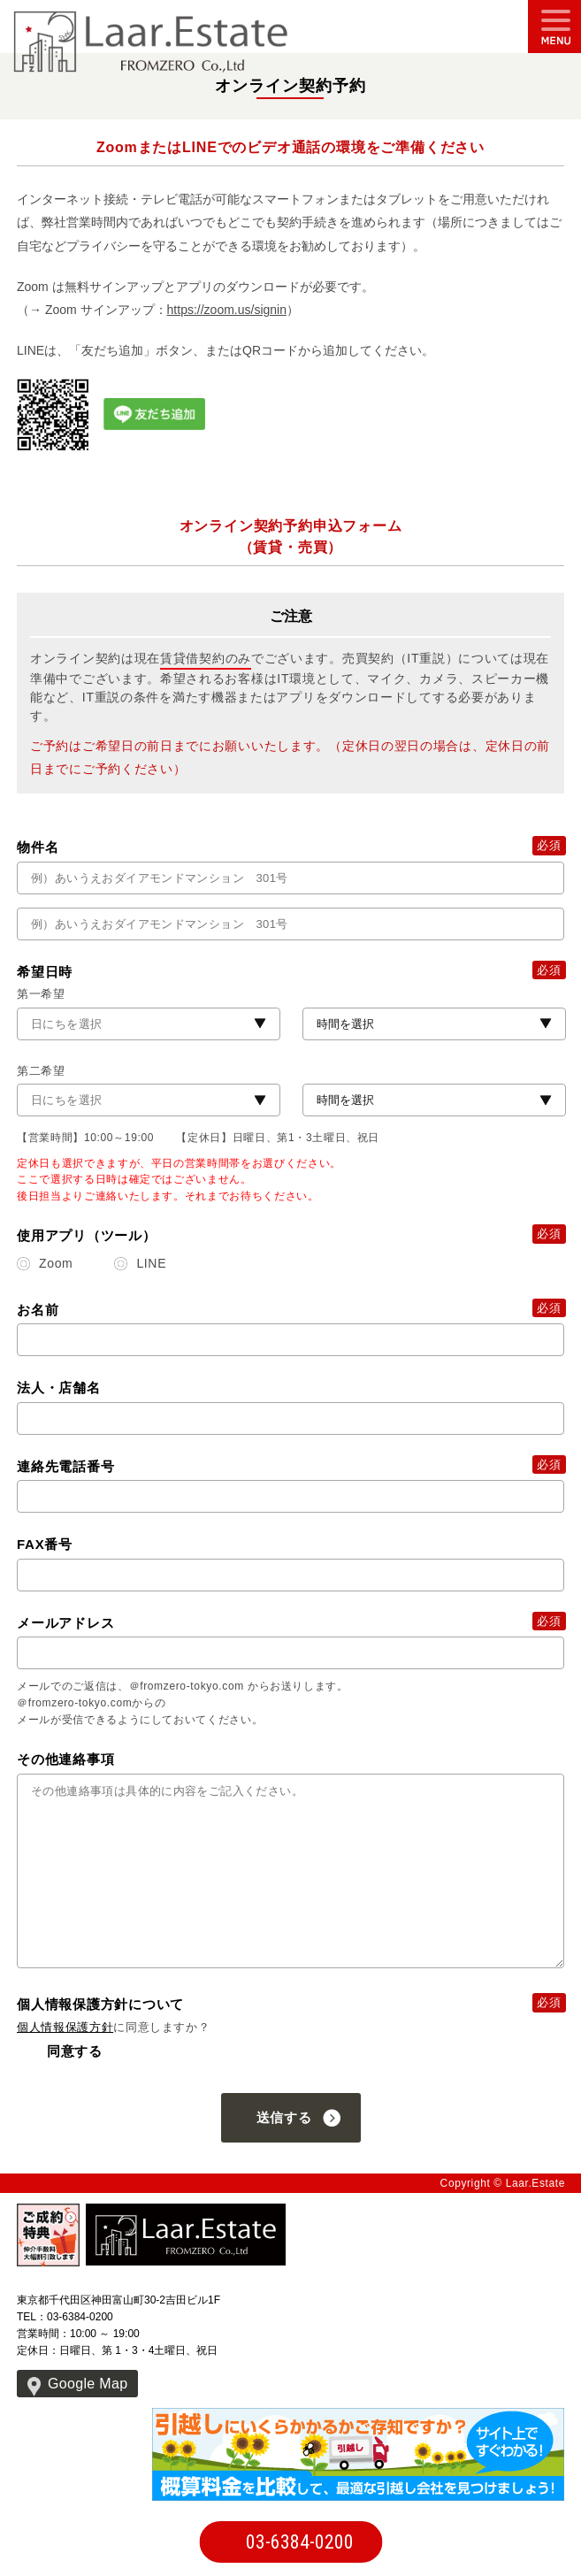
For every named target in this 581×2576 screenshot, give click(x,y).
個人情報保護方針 (65, 2027)
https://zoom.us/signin (227, 310)
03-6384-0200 (300, 2542)
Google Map (87, 2383)
